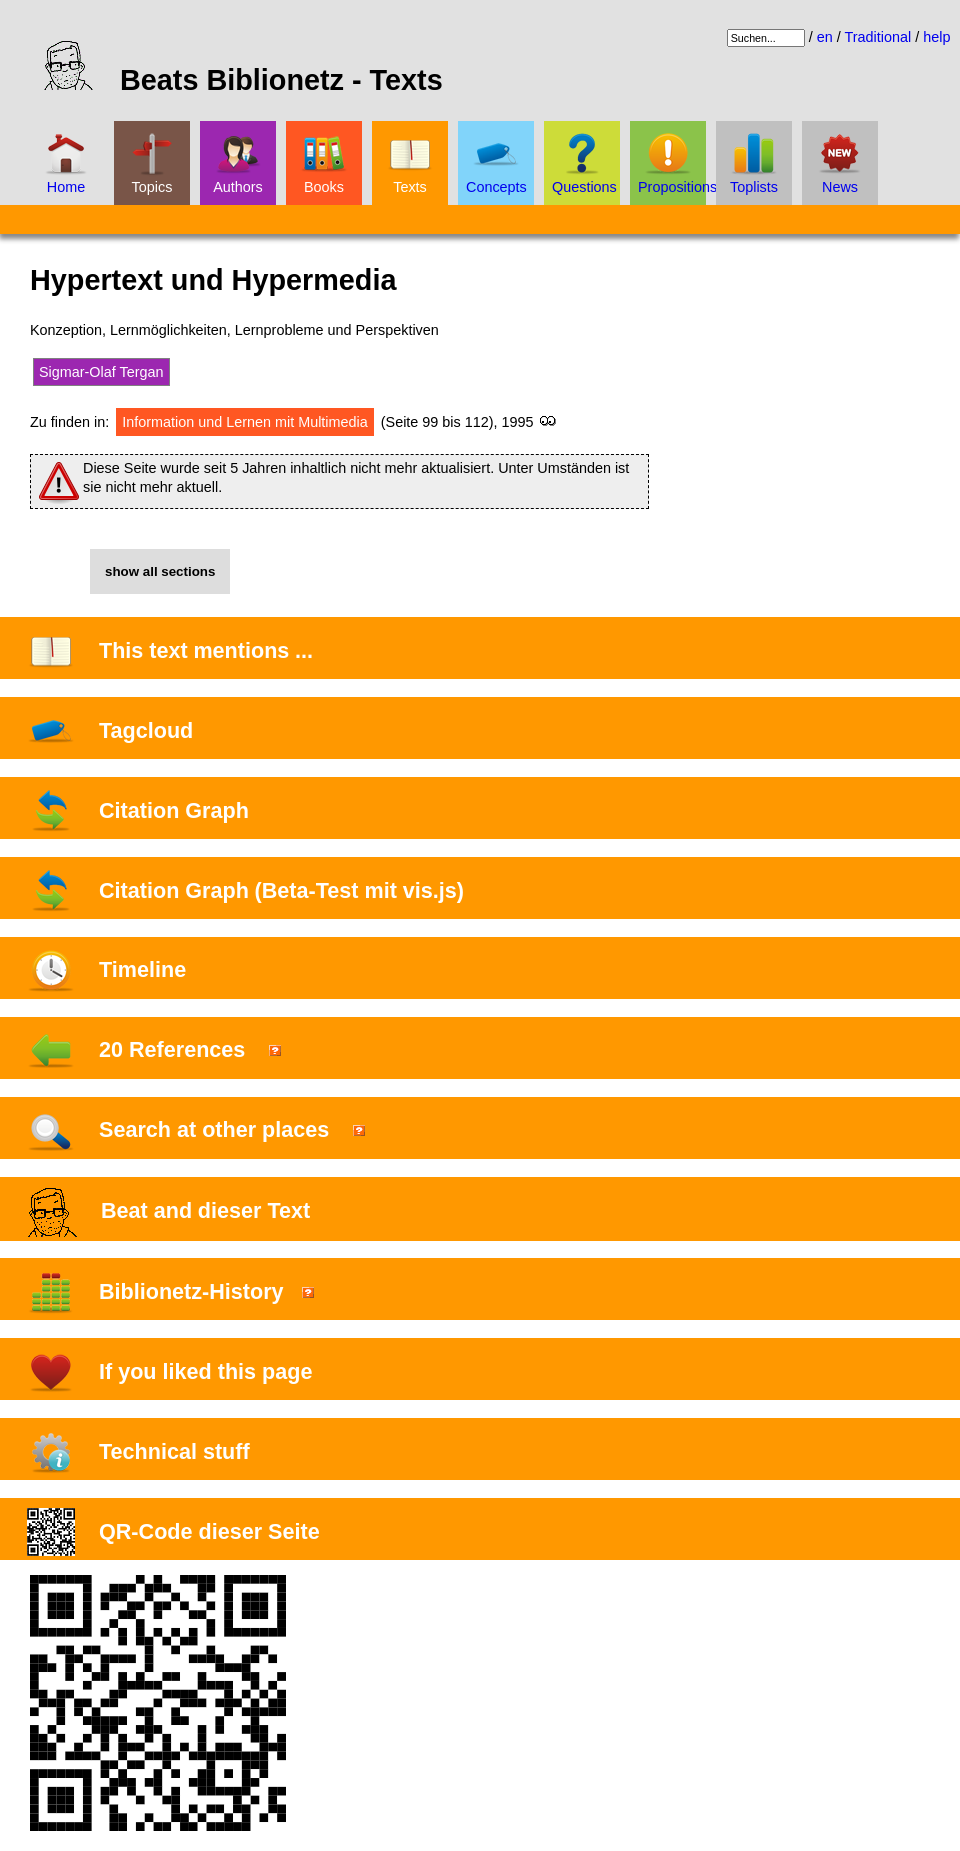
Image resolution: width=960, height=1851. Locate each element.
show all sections (160, 571)
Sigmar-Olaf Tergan (101, 372)
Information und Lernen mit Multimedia (245, 422)
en (825, 37)
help (936, 37)
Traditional (878, 37)
